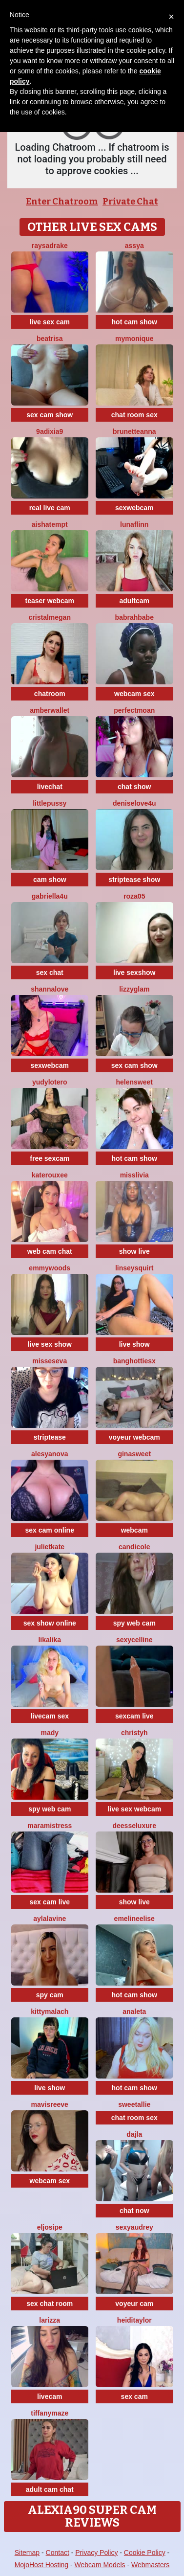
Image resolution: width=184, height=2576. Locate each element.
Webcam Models (100, 2565)
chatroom (49, 694)
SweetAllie (134, 2104)
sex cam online (49, 1530)
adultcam (134, 601)
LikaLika (49, 1640)
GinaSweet (134, 1454)
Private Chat (130, 201)
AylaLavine (49, 1918)
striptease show (134, 879)
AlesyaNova (49, 1454)
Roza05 (134, 896)
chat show (134, 787)
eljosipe (49, 2227)
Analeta (134, 2011)
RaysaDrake (50, 245)
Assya (134, 245)
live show (134, 1344)
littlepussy (49, 803)
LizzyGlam (134, 989)
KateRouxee (50, 1175)
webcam (134, 1530)
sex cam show (49, 415)
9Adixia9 (49, 431)
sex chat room (49, 2303)
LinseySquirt (134, 1268)
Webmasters (150, 2565)
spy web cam (134, 1623)
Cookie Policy (144, 2552)
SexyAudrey (134, 2227)
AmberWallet (49, 710)
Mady (50, 1733)
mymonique (134, 338)
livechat (49, 787)
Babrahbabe (134, 617)
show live (134, 1251)
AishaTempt (50, 524)
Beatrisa (50, 338)
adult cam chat (50, 2489)
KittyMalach (49, 2011)
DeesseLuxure (135, 1826)
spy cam (49, 1995)
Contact (57, 2552)
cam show (49, 879)
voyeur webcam (134, 1437)
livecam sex (49, 1716)
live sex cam (49, 322)
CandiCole (134, 1547)
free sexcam (49, 1158)
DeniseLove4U (134, 803)
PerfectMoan (134, 710)
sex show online (49, 1623)
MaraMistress (49, 1826)
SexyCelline (134, 1640)
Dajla (134, 2134)
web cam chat (49, 1251)
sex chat (49, 972)
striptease (50, 1437)
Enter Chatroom (62, 201)
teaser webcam (49, 601)
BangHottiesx (134, 1361)
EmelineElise (134, 1918)
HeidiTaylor (134, 2320)
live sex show (50, 1344)
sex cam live (49, 1902)
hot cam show (134, 322)
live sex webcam (134, 1809)
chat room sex (134, 415)
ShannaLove (49, 989)
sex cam (134, 2396)
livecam (49, 2396)
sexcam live (134, 1716)
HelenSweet (134, 1082)
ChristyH (134, 1733)
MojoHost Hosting (42, 2565)
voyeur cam (134, 2303)
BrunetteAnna (134, 431)
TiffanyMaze (49, 2413)
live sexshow (134, 972)
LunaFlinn (134, 524)
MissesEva (49, 1361)
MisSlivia (134, 1175)
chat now (134, 2210)
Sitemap (27, 2552)
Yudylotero (49, 1082)
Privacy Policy (96, 2552)
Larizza (49, 2320)
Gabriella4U (50, 896)
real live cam (49, 508)
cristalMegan (50, 617)
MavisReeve (49, 2104)
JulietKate (49, 1547)
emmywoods (49, 1268)
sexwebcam (134, 508)
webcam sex (134, 694)
